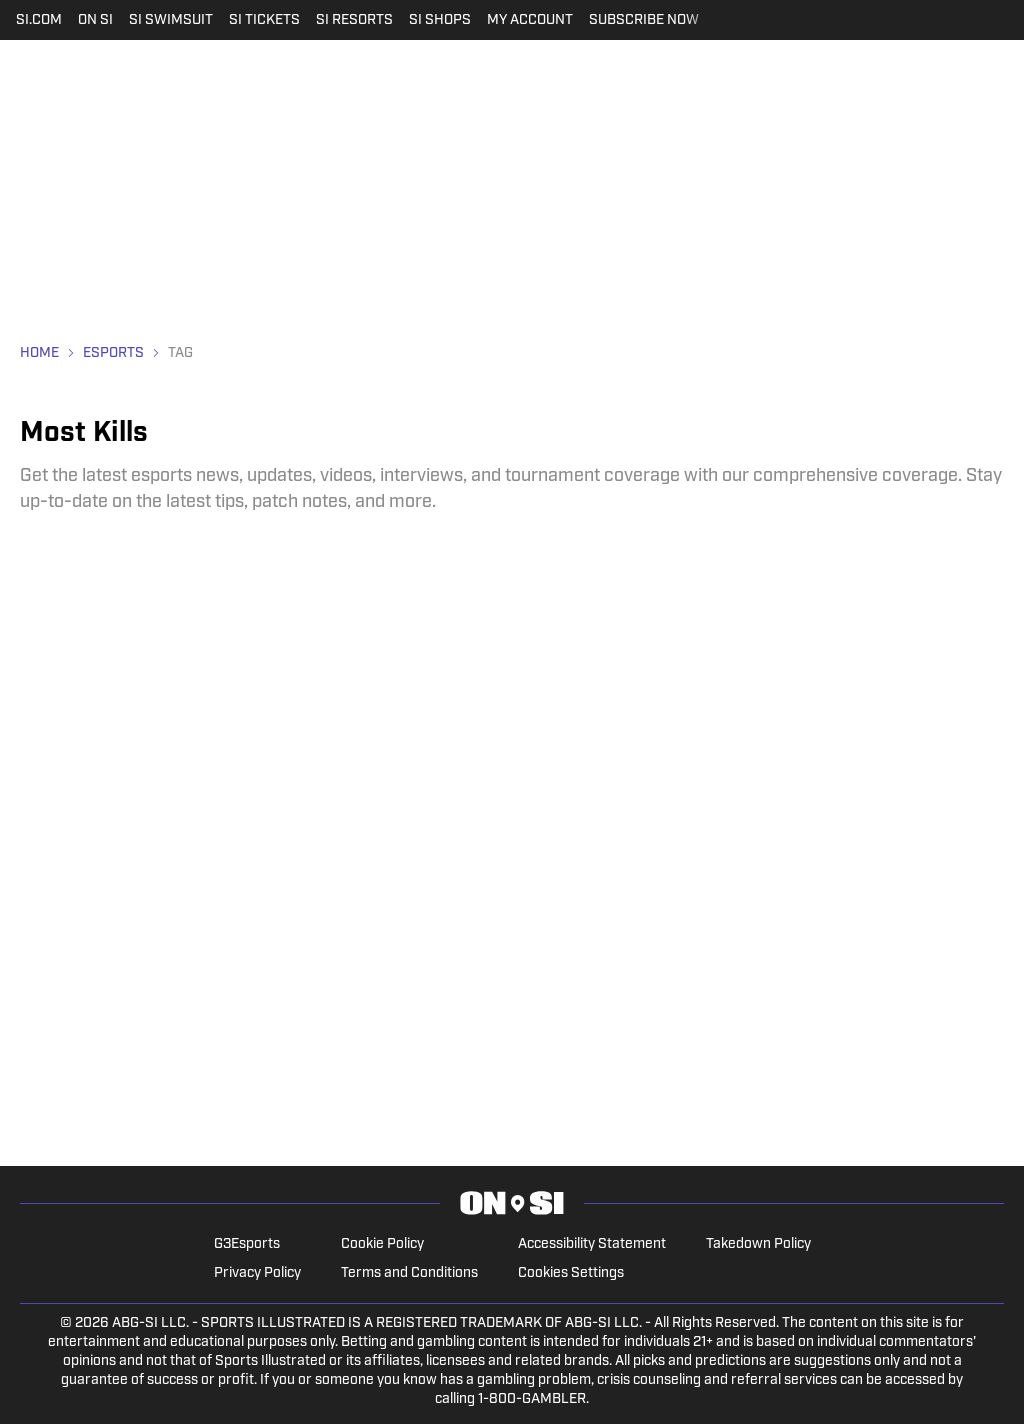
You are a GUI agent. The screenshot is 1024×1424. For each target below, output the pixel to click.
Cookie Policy (382, 1244)
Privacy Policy (257, 1273)
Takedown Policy (758, 1244)
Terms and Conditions (409, 1273)
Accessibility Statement (592, 1244)
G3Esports (247, 1244)
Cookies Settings (571, 1273)
